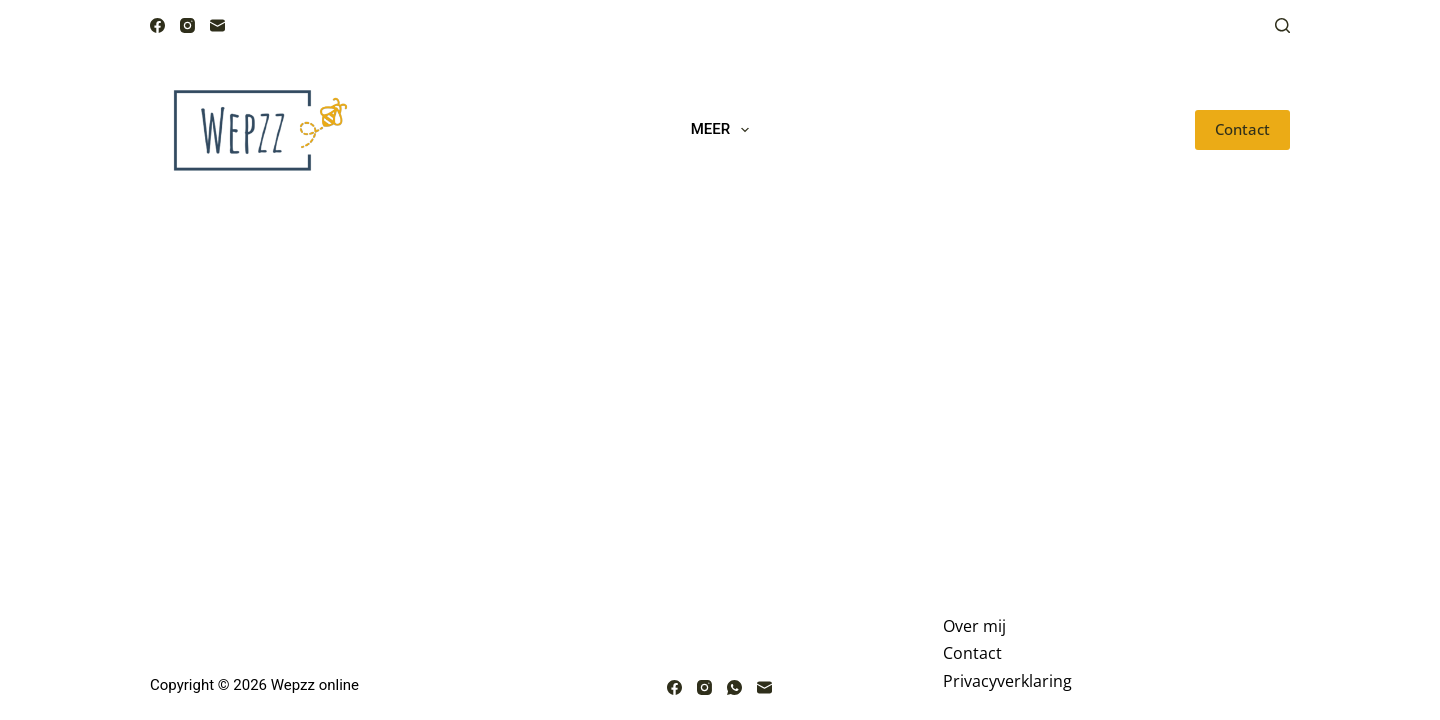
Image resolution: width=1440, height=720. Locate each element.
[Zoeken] (1282, 25)
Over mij (974, 626)
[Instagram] (187, 25)
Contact (1242, 129)
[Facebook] (157, 25)
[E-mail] (217, 25)
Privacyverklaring (1007, 681)
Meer (724, 130)
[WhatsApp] (734, 687)
